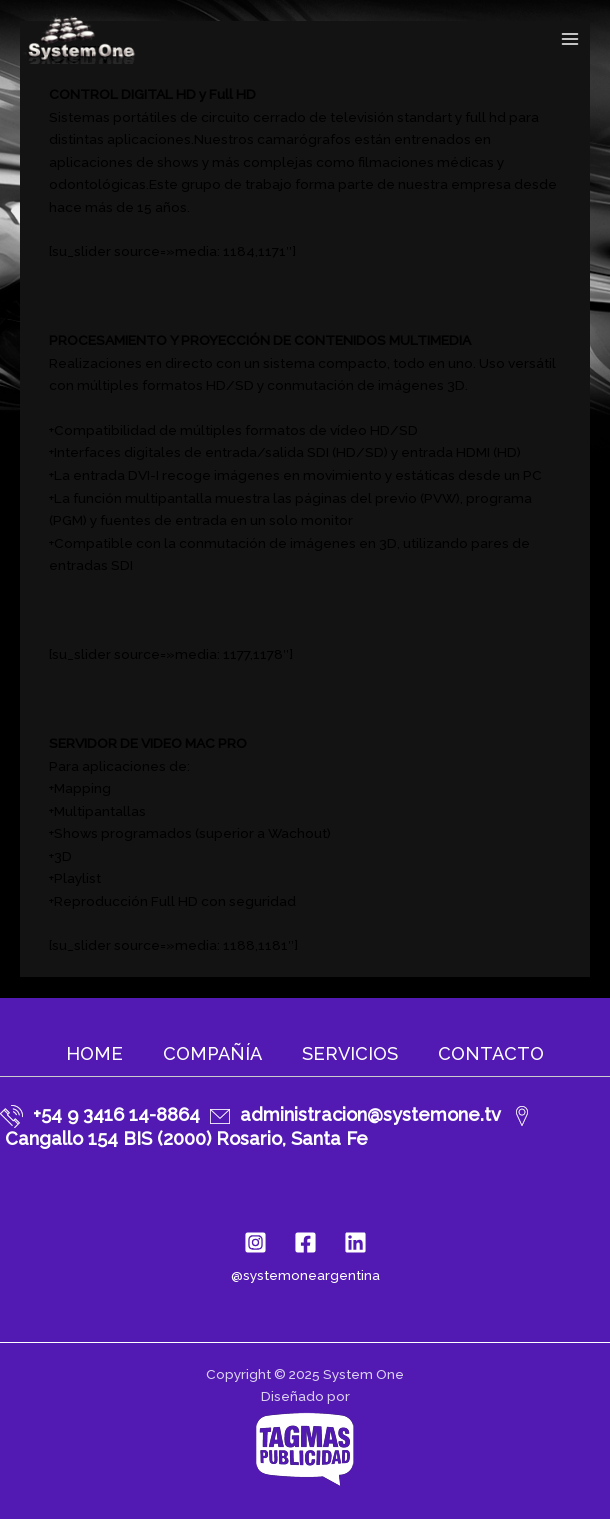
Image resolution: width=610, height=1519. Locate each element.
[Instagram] (255, 1242)
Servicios (350, 1053)
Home (94, 1053)
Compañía (212, 1053)
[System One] (80, 39)
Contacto (491, 1053)
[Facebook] (305, 1242)
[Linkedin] (355, 1242)
